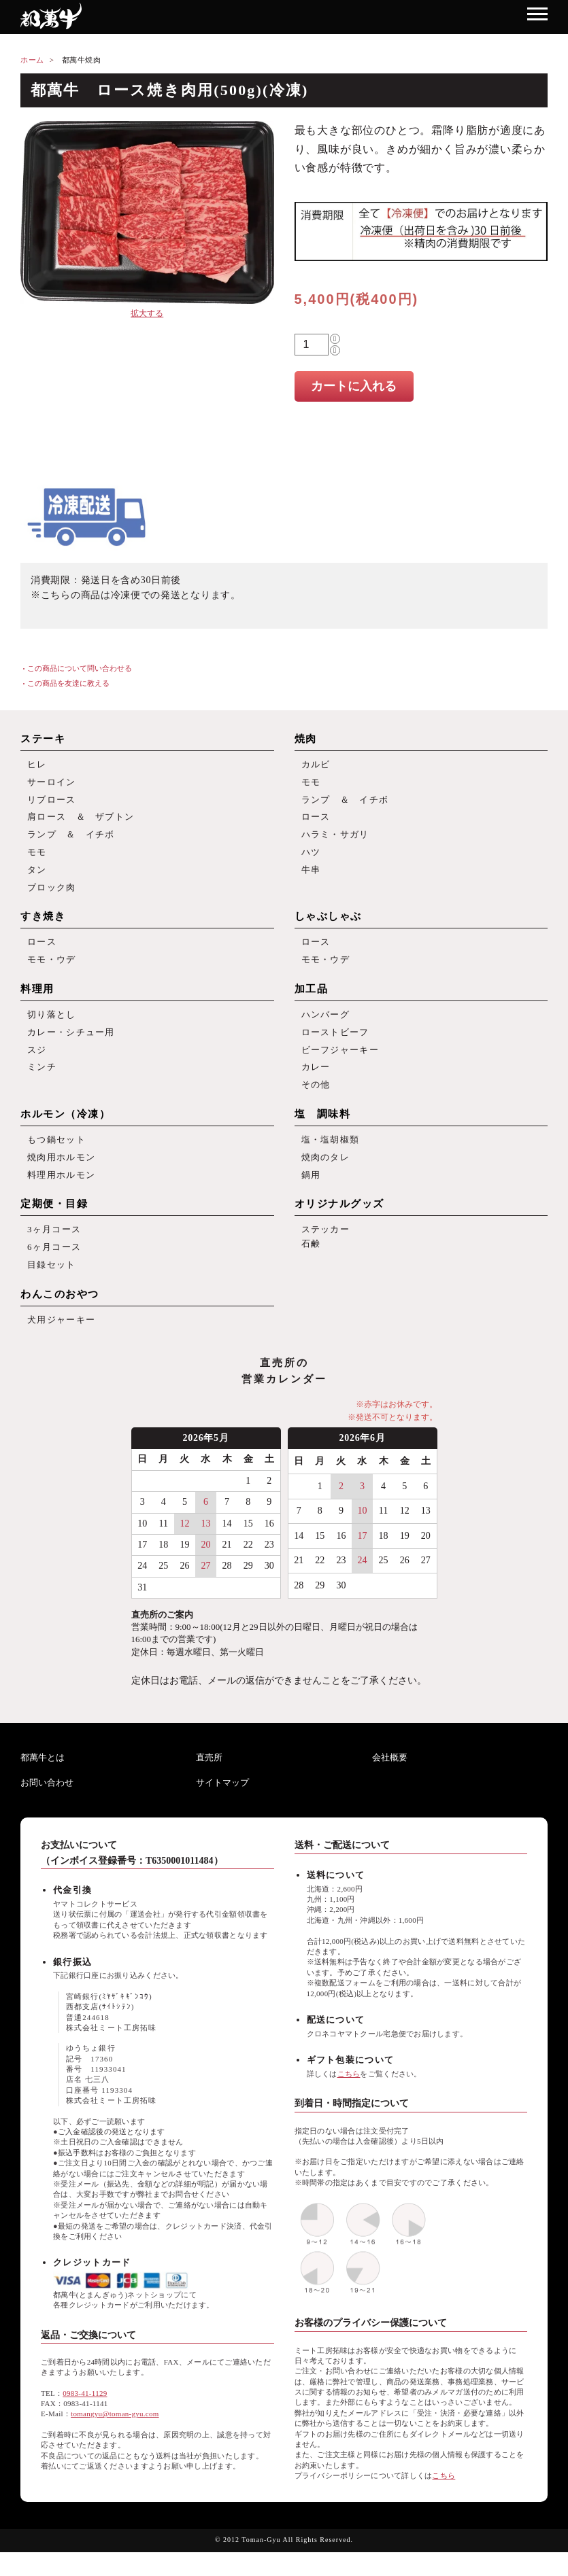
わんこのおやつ (59, 1316)
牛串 (311, 876)
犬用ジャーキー (61, 1343)
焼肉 (306, 738)
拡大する (147, 313)
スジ (37, 1063)
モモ (37, 858)
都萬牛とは (42, 1781)
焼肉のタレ (325, 1175)
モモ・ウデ (51, 970)
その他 (316, 1101)
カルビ (316, 765)
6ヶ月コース (54, 1269)
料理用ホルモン (61, 1194)
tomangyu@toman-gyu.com (115, 2438)
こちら (349, 2097)
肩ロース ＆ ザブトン (80, 821)
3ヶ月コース (54, 1250)
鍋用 (311, 1194)
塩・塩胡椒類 (330, 1156)
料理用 (37, 999)
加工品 (312, 999)
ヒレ (37, 765)
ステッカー (325, 1250)
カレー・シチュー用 (71, 1044)
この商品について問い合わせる (79, 668)
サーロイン (51, 783)
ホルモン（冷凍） (65, 1130)
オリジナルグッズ (339, 1223)
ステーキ (42, 738)
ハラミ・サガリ (335, 840)
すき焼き (42, 925)
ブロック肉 (51, 895)
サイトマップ (222, 1806)
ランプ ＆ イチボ (71, 840)
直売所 (209, 1781)
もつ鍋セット (56, 1156)
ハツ (311, 858)
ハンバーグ (325, 1026)
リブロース (51, 802)
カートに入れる (354, 386)
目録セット (51, 1287)
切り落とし (51, 1026)
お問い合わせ (46, 1806)
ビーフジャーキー (340, 1063)
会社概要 (389, 1781)
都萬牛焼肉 (81, 60)
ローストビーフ (335, 1044)
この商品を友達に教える (68, 683)
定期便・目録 (54, 1223)
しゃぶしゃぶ (328, 925)
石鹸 (311, 1265)
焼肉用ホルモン (61, 1175)
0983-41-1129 (85, 2417)
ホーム (32, 60)
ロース (316, 821)
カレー (316, 1082)
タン (37, 876)
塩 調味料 (323, 1130)
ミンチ (41, 1082)
